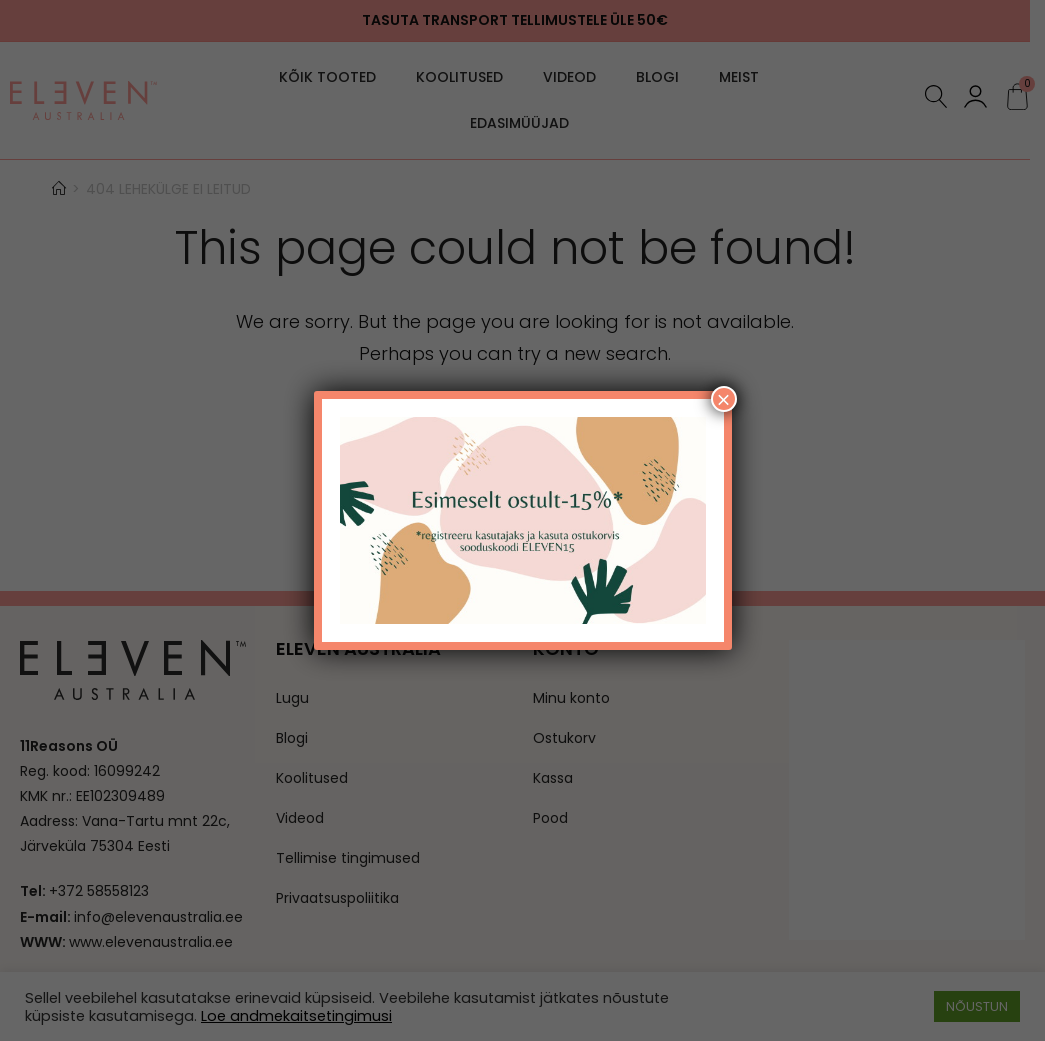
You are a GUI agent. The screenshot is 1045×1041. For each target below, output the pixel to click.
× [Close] (723, 399)
